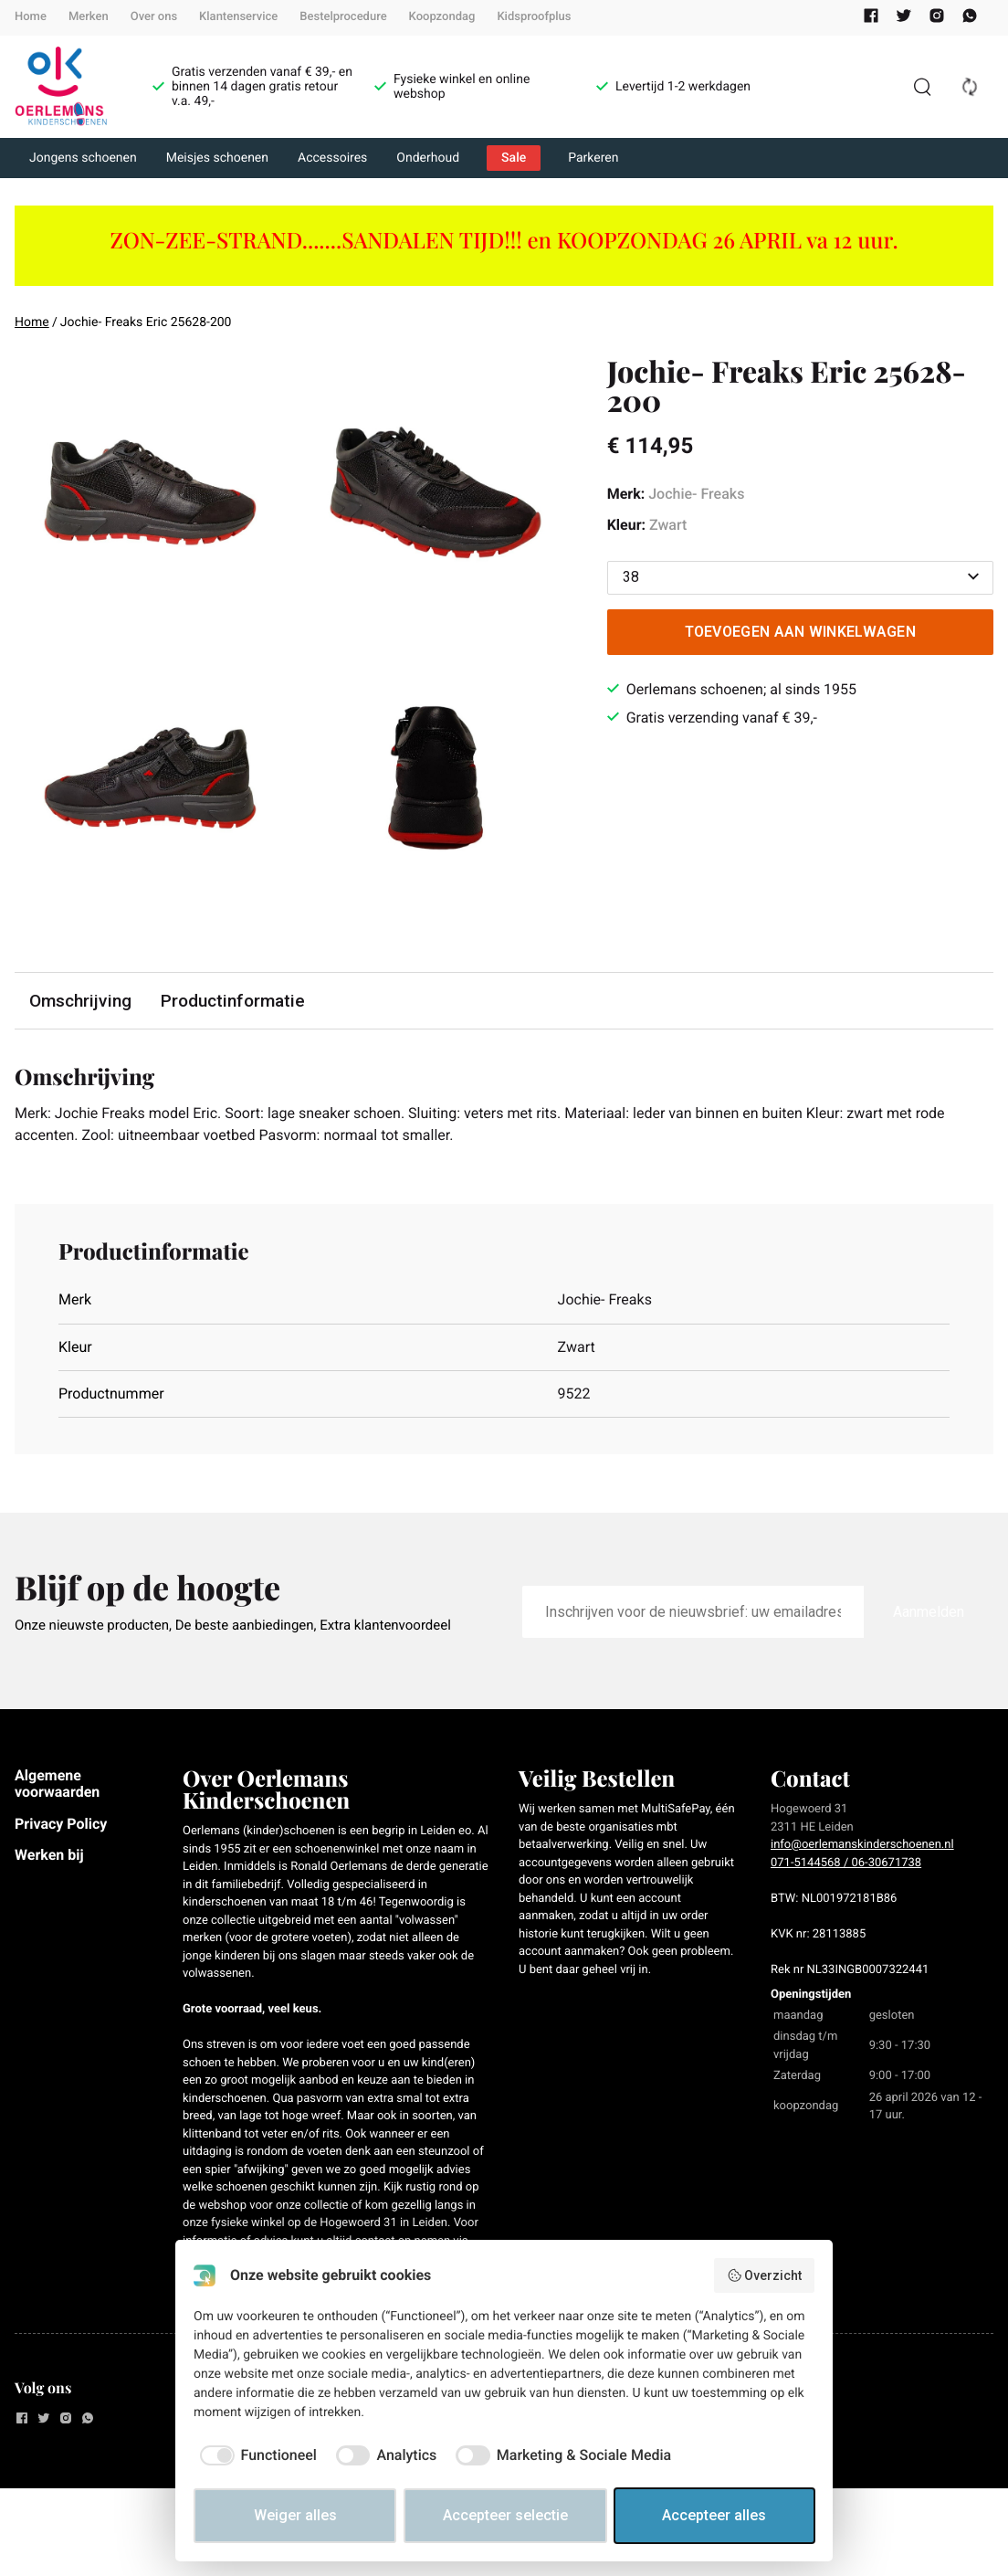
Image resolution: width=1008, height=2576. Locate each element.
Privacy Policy (61, 1823)
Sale (513, 158)
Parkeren (593, 158)
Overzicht (765, 2275)
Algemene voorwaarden (57, 1783)
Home (31, 17)
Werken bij (49, 1854)
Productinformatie (233, 1000)
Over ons (154, 17)
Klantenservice (238, 17)
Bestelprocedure (342, 17)
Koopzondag (442, 17)
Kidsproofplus (534, 17)
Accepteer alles (714, 2515)
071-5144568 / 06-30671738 (846, 1863)
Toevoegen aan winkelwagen (801, 631)
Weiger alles (295, 2515)
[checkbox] (255, 2455)
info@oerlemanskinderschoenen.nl (862, 1845)
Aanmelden (928, 1612)
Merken (88, 17)
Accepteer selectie (505, 2515)
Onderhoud (427, 158)
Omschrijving (80, 1000)
